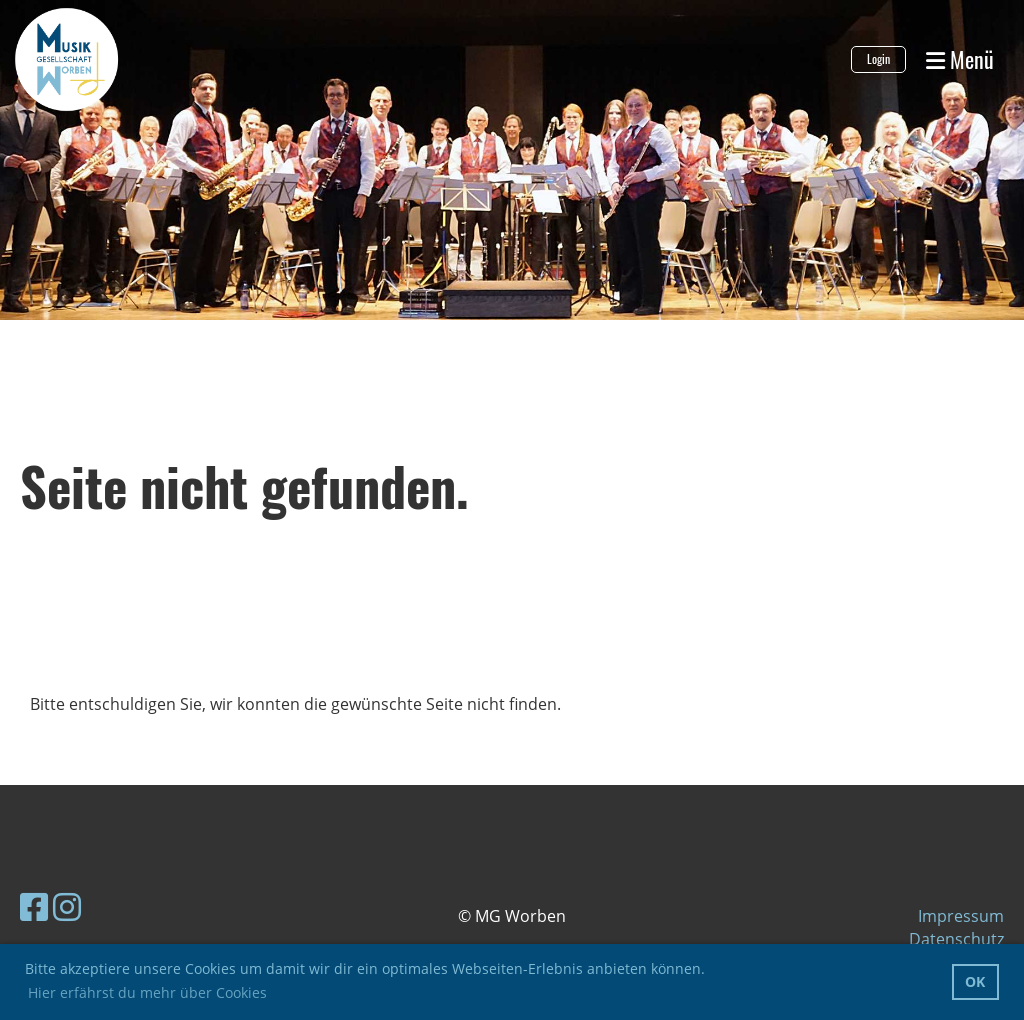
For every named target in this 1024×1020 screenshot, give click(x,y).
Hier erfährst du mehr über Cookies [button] (147, 992)
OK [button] (975, 981)
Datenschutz (956, 939)
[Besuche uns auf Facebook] (34, 906)
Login (878, 58)
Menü (960, 59)
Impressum (961, 916)
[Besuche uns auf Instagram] (67, 906)
